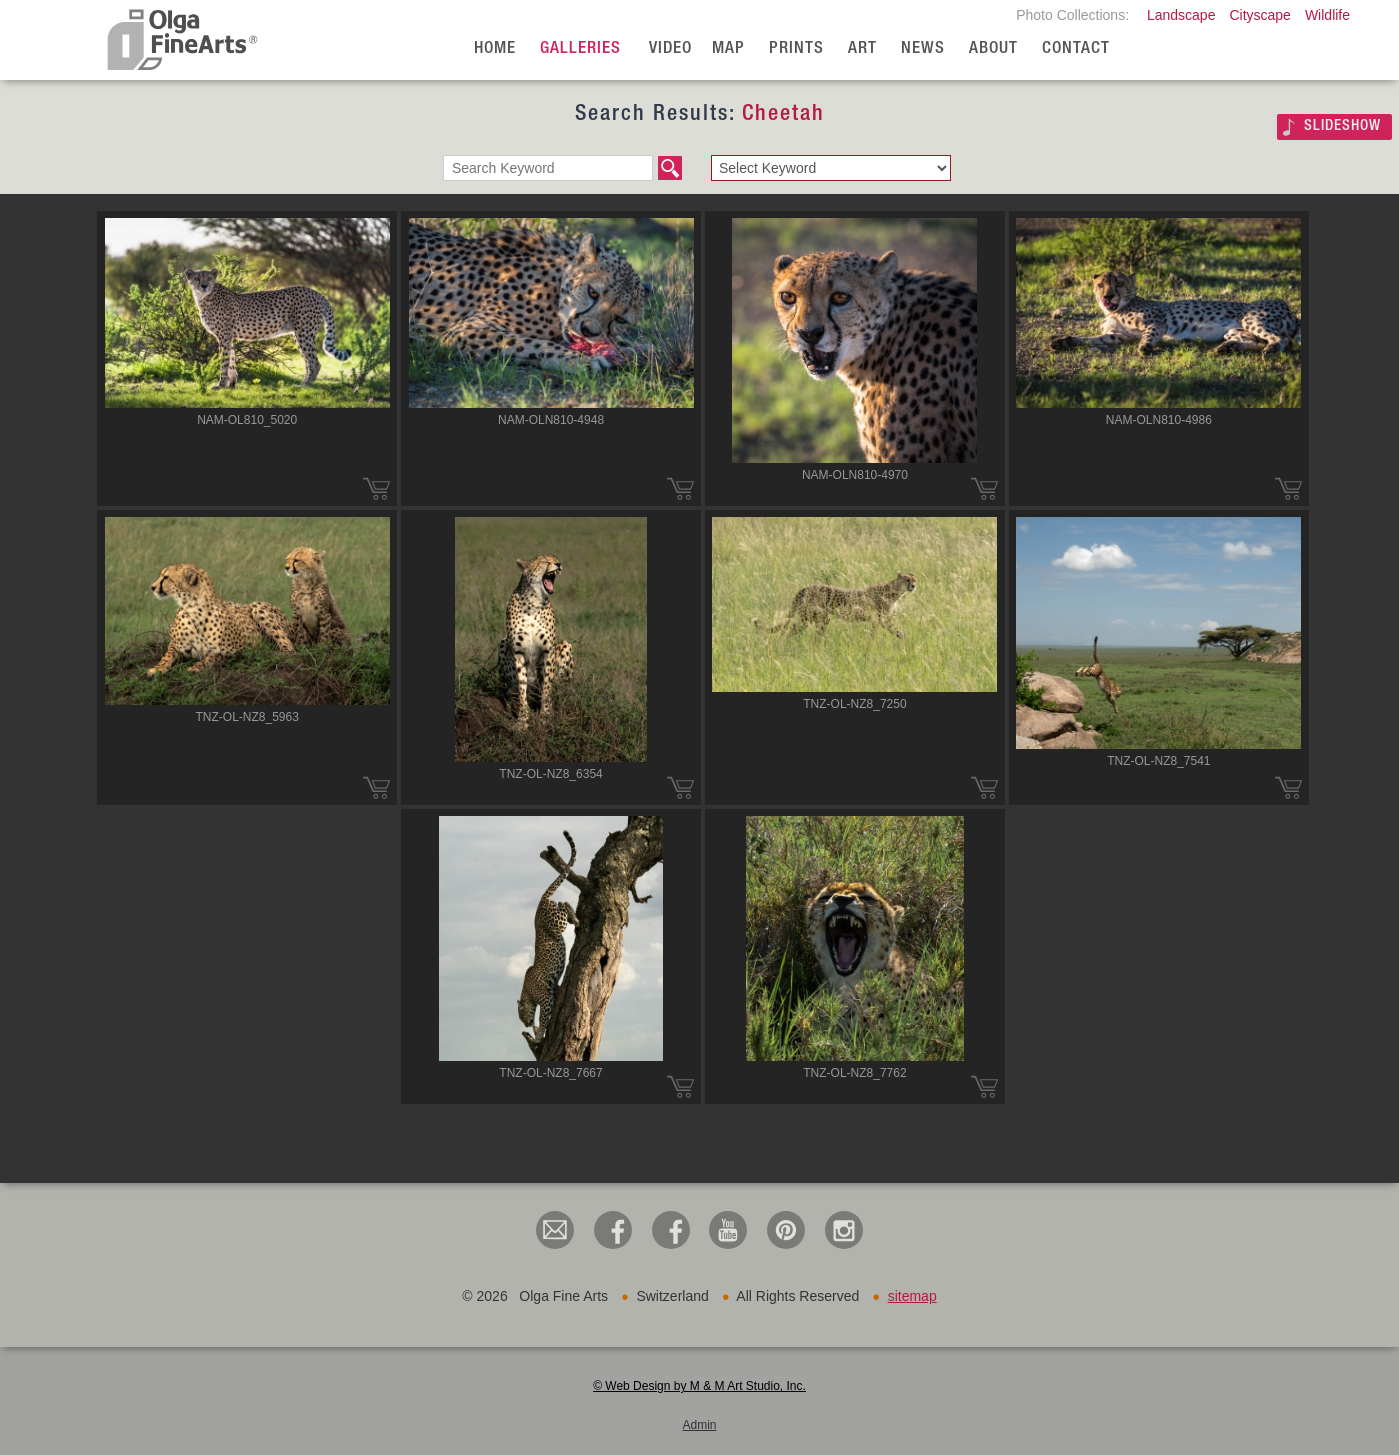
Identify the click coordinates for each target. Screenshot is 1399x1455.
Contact (1076, 49)
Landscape (1181, 15)
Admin (699, 1425)
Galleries (580, 49)
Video (670, 49)
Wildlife (1327, 15)
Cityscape (1259, 15)
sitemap (912, 1296)
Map (728, 49)
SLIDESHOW (1342, 126)
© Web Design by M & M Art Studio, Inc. (699, 1386)
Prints (796, 49)
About (993, 49)
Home (495, 49)
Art (862, 49)
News (923, 49)
